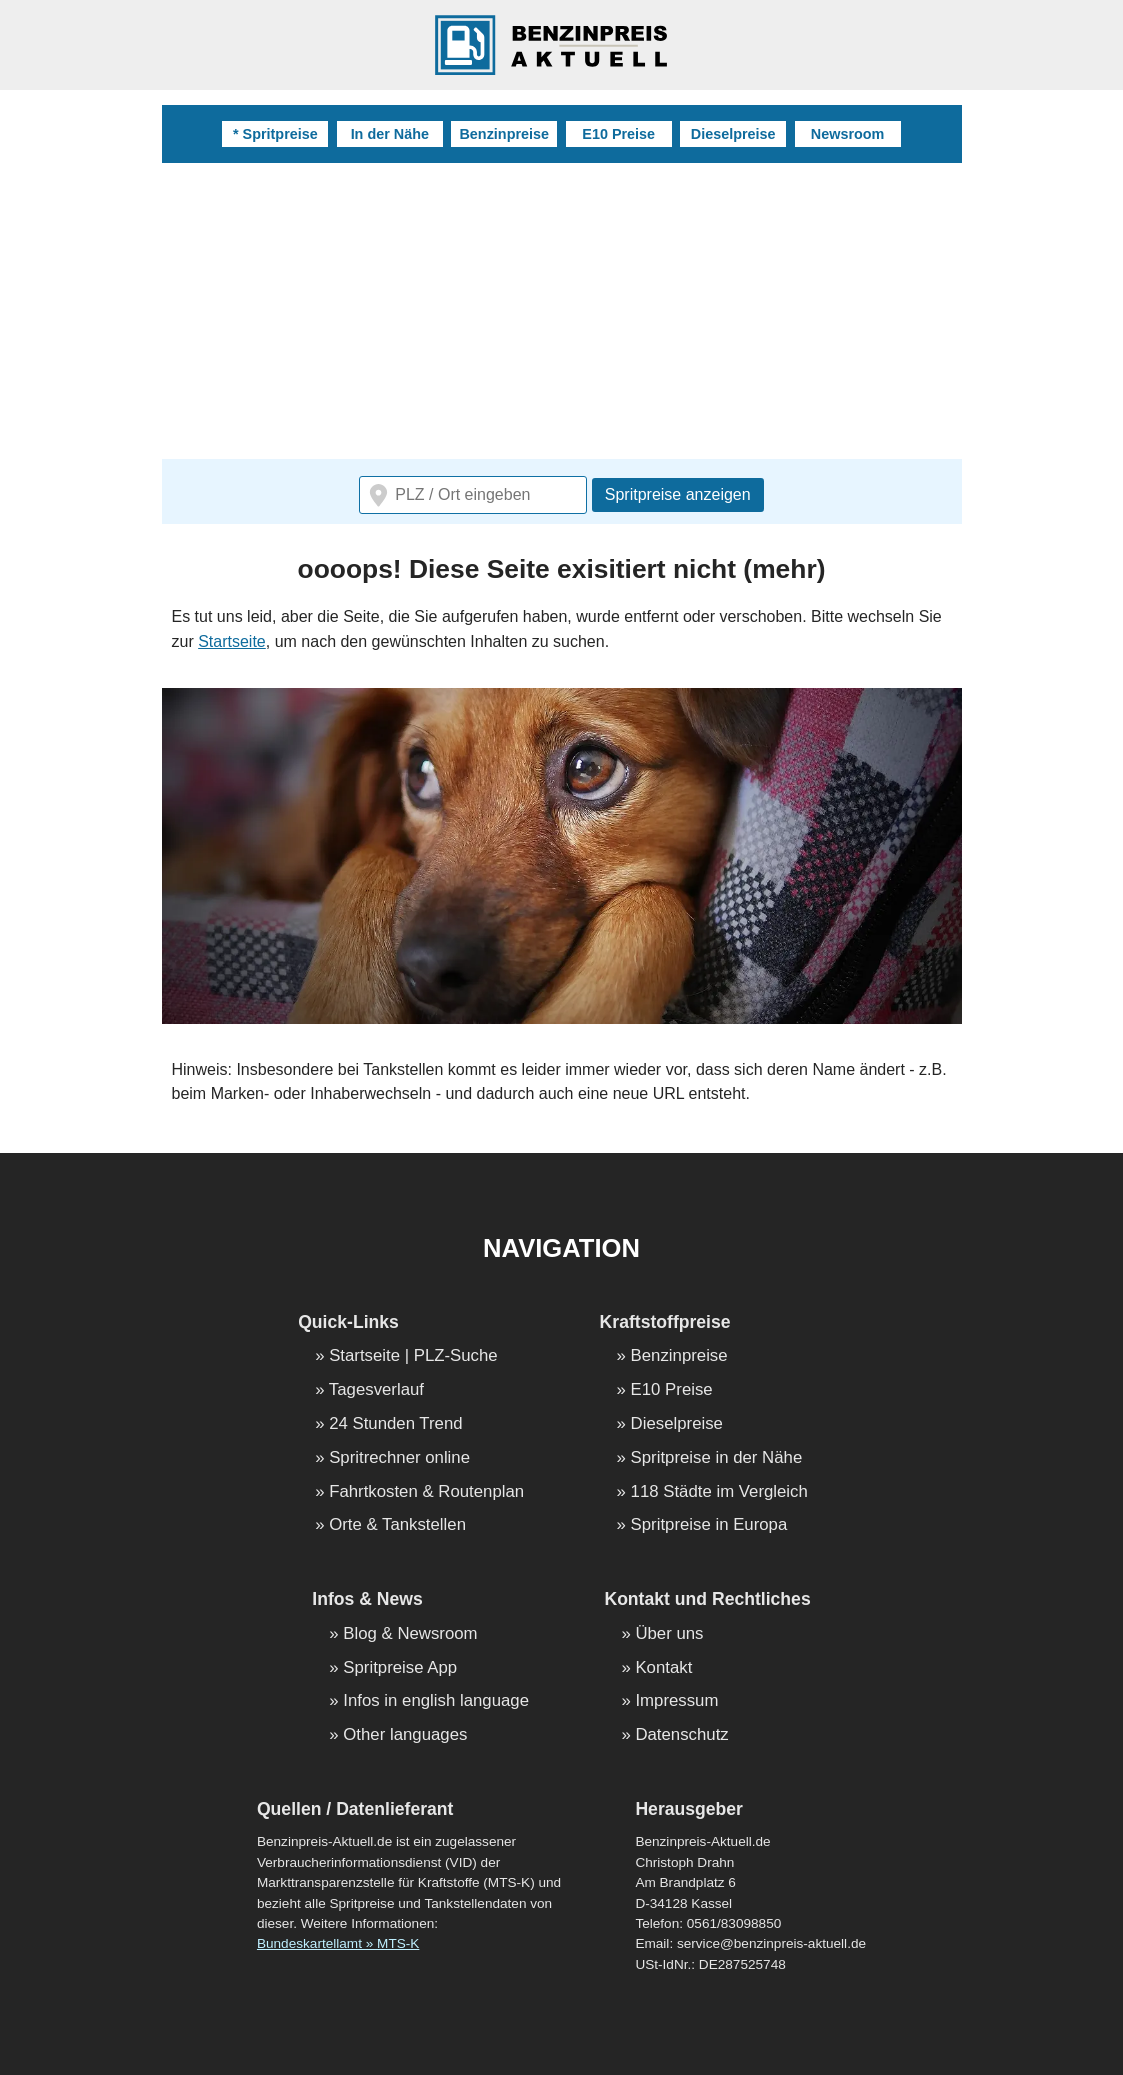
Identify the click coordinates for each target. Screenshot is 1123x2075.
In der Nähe (390, 134)
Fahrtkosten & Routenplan (426, 1492)
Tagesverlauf (376, 1390)
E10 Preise (618, 134)
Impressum (676, 1701)
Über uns (669, 1634)
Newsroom (848, 134)
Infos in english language (436, 1701)
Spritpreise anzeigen (678, 494)
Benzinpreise (504, 134)
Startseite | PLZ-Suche (413, 1356)
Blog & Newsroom (410, 1634)
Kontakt (663, 1668)
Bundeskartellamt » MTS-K (338, 1943)
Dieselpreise (733, 134)
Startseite (232, 641)
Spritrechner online (399, 1458)
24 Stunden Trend (395, 1424)
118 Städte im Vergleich (719, 1492)
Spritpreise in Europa (709, 1525)
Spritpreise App (400, 1668)
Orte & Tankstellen (397, 1525)
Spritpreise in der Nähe (717, 1458)
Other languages (405, 1735)
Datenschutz (681, 1735)
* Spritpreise (275, 134)
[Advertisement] (562, 313)
